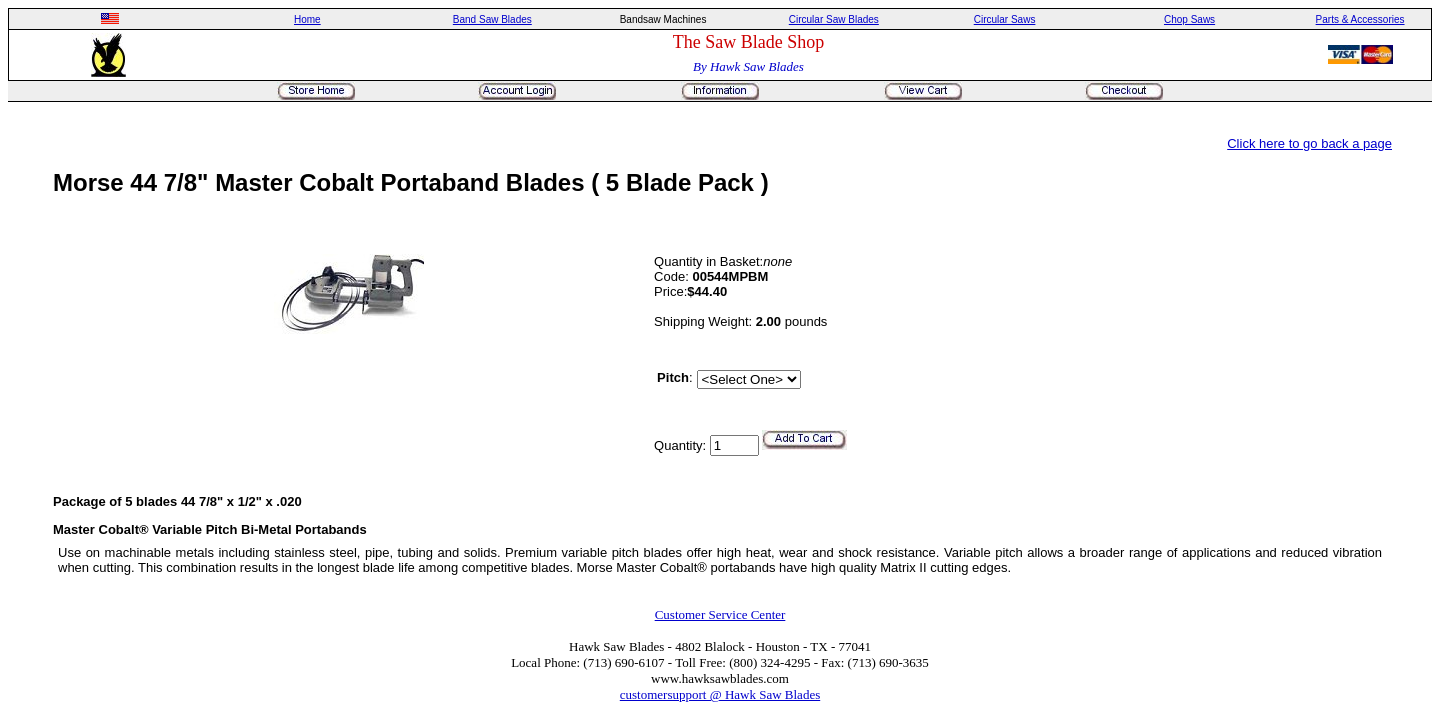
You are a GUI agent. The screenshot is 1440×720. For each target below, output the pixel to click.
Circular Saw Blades (834, 19)
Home (307, 19)
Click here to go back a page (1309, 143)
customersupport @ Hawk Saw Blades (720, 694)
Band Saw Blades (492, 19)
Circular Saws (1005, 19)
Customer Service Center (720, 614)
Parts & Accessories (1360, 19)
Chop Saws (1189, 19)
